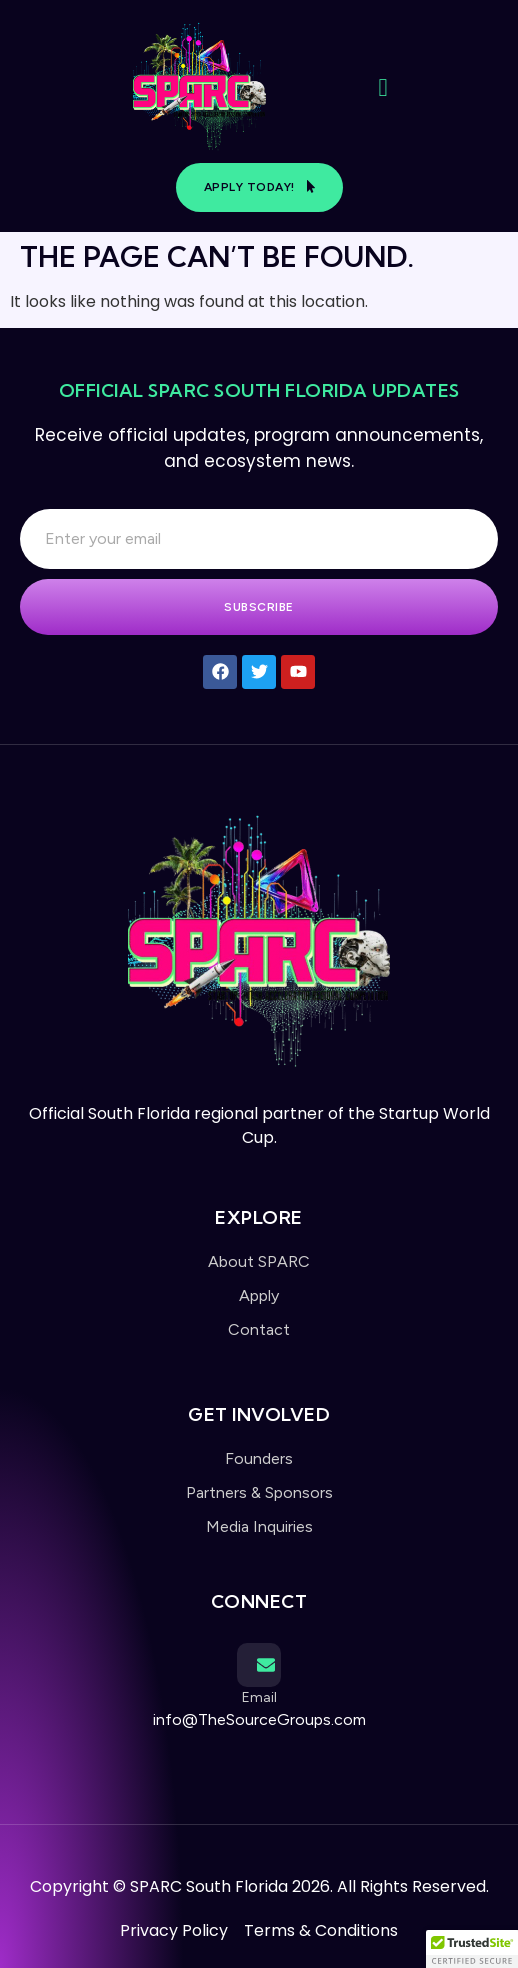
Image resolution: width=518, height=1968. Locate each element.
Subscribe (259, 607)
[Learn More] (259, 1691)
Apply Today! (259, 187)
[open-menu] (383, 89)
